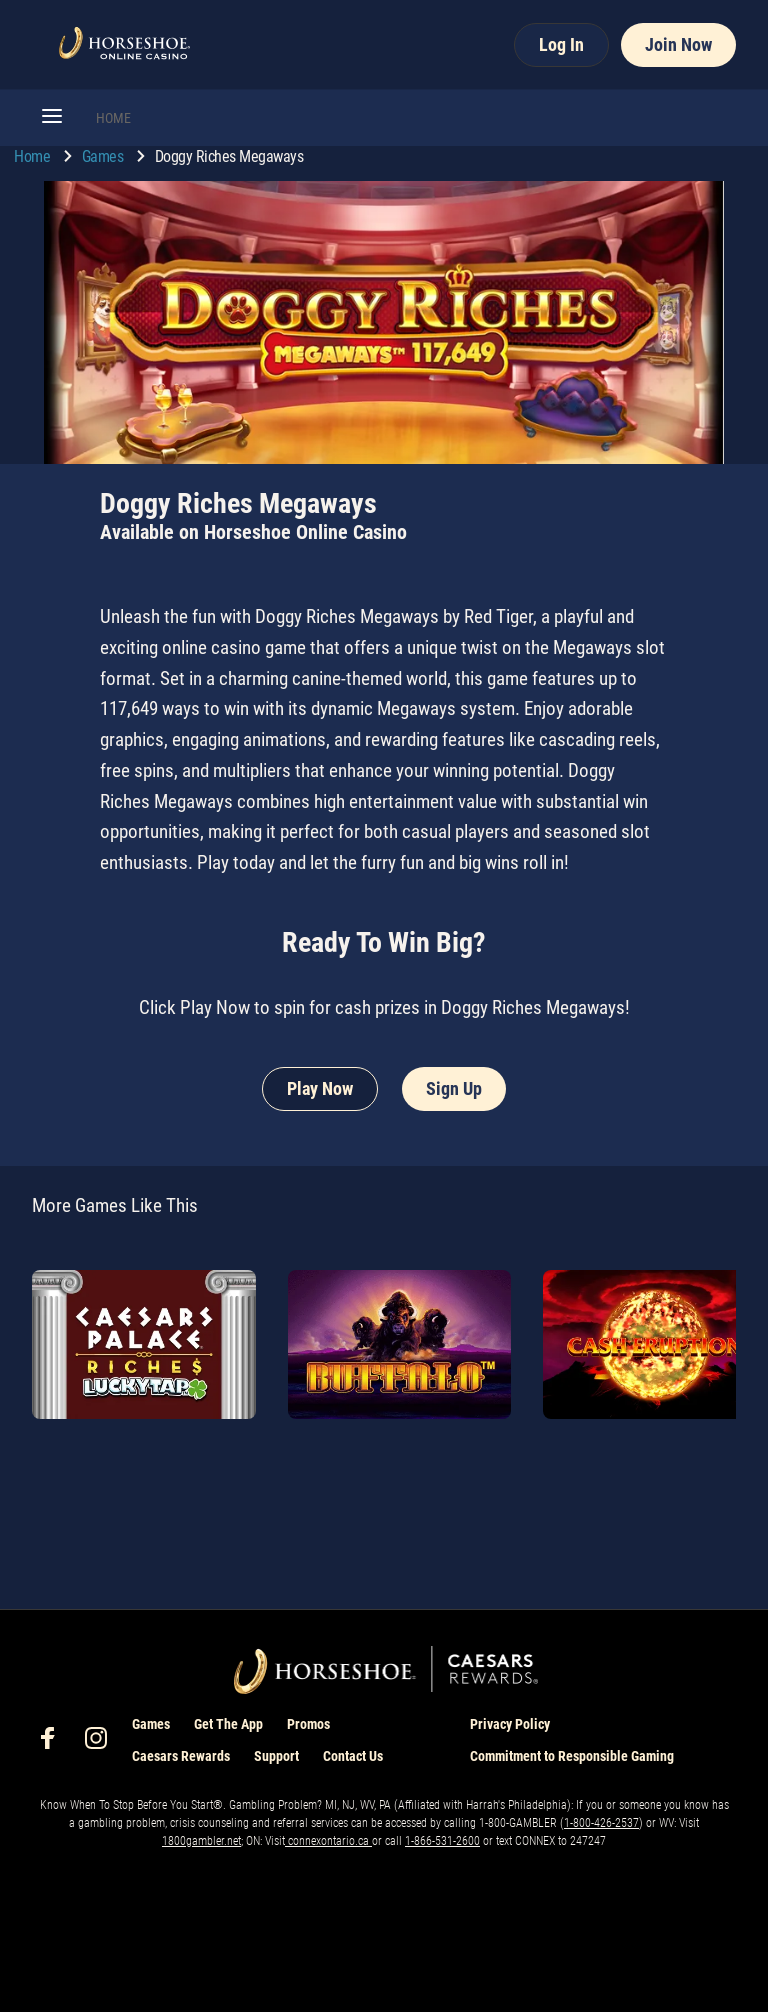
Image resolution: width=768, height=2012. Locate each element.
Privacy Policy (510, 1724)
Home (34, 156)
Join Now (678, 44)
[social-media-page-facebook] (54, 1743)
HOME (113, 118)
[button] (52, 118)
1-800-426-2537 (601, 1823)
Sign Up (454, 1088)
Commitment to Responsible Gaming (572, 1756)
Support (276, 1756)
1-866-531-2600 (442, 1841)
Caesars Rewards (181, 1756)
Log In (561, 44)
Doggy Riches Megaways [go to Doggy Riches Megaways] (229, 156)
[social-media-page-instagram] (102, 1743)
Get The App (228, 1724)
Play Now (320, 1088)
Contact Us (353, 1756)
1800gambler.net (201, 1841)
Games (104, 156)
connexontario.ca (328, 1841)
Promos (308, 1724)
